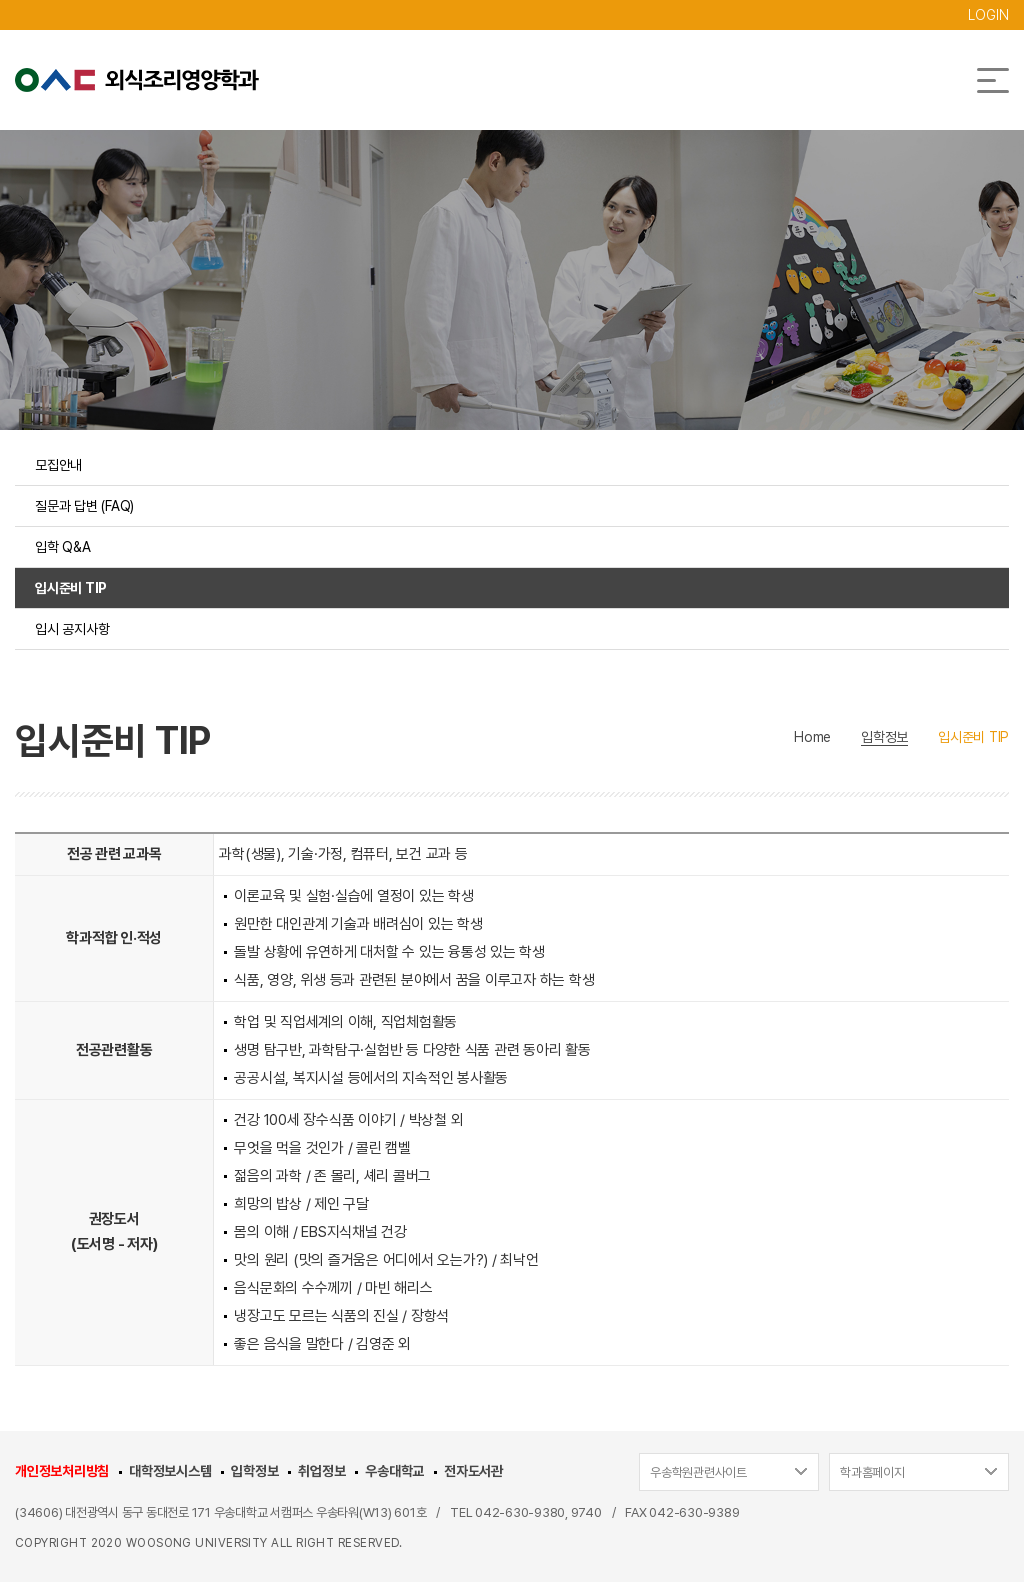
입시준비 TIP (71, 588)
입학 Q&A (63, 547)
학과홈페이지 (872, 1472)
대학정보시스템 (170, 1471)
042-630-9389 (694, 1512)
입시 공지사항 (72, 629)
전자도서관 (473, 1471)
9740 (586, 1512)
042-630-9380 (520, 1512)
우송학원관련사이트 (698, 1472)
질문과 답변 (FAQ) (84, 506)
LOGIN (988, 15)
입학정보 (254, 1471)
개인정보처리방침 (62, 1471)
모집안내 (58, 465)
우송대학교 (394, 1471)
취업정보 (321, 1471)
